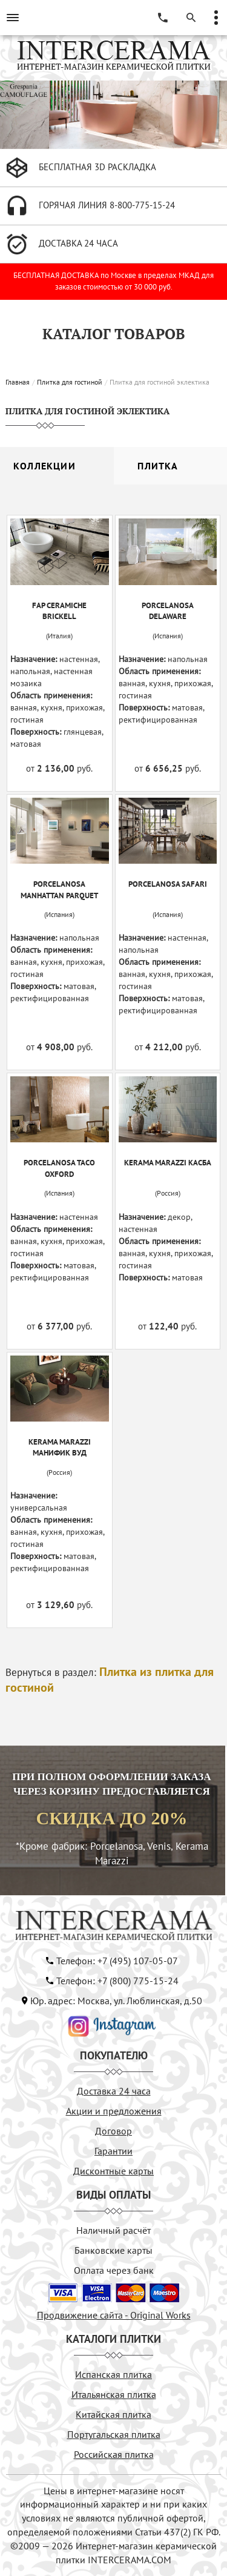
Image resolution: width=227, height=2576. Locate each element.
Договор (113, 2131)
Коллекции (44, 466)
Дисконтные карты (113, 2171)
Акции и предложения (114, 2111)
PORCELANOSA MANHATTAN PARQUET (59, 890)
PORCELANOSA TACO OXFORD (59, 1168)
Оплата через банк (114, 2270)
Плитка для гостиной (69, 381)
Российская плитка (114, 2454)
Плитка (157, 466)
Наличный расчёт (113, 2230)
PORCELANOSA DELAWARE (168, 611)
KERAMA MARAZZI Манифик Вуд (59, 1448)
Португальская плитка (113, 2434)
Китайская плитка (113, 2414)
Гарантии (113, 2151)
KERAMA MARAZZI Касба (167, 1162)
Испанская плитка (113, 2374)
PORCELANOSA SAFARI (167, 884)
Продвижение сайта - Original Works (114, 2315)
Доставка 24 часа (114, 2091)
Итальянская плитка (113, 2394)
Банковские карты (113, 2250)
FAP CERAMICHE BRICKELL (59, 611)
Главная (17, 381)
